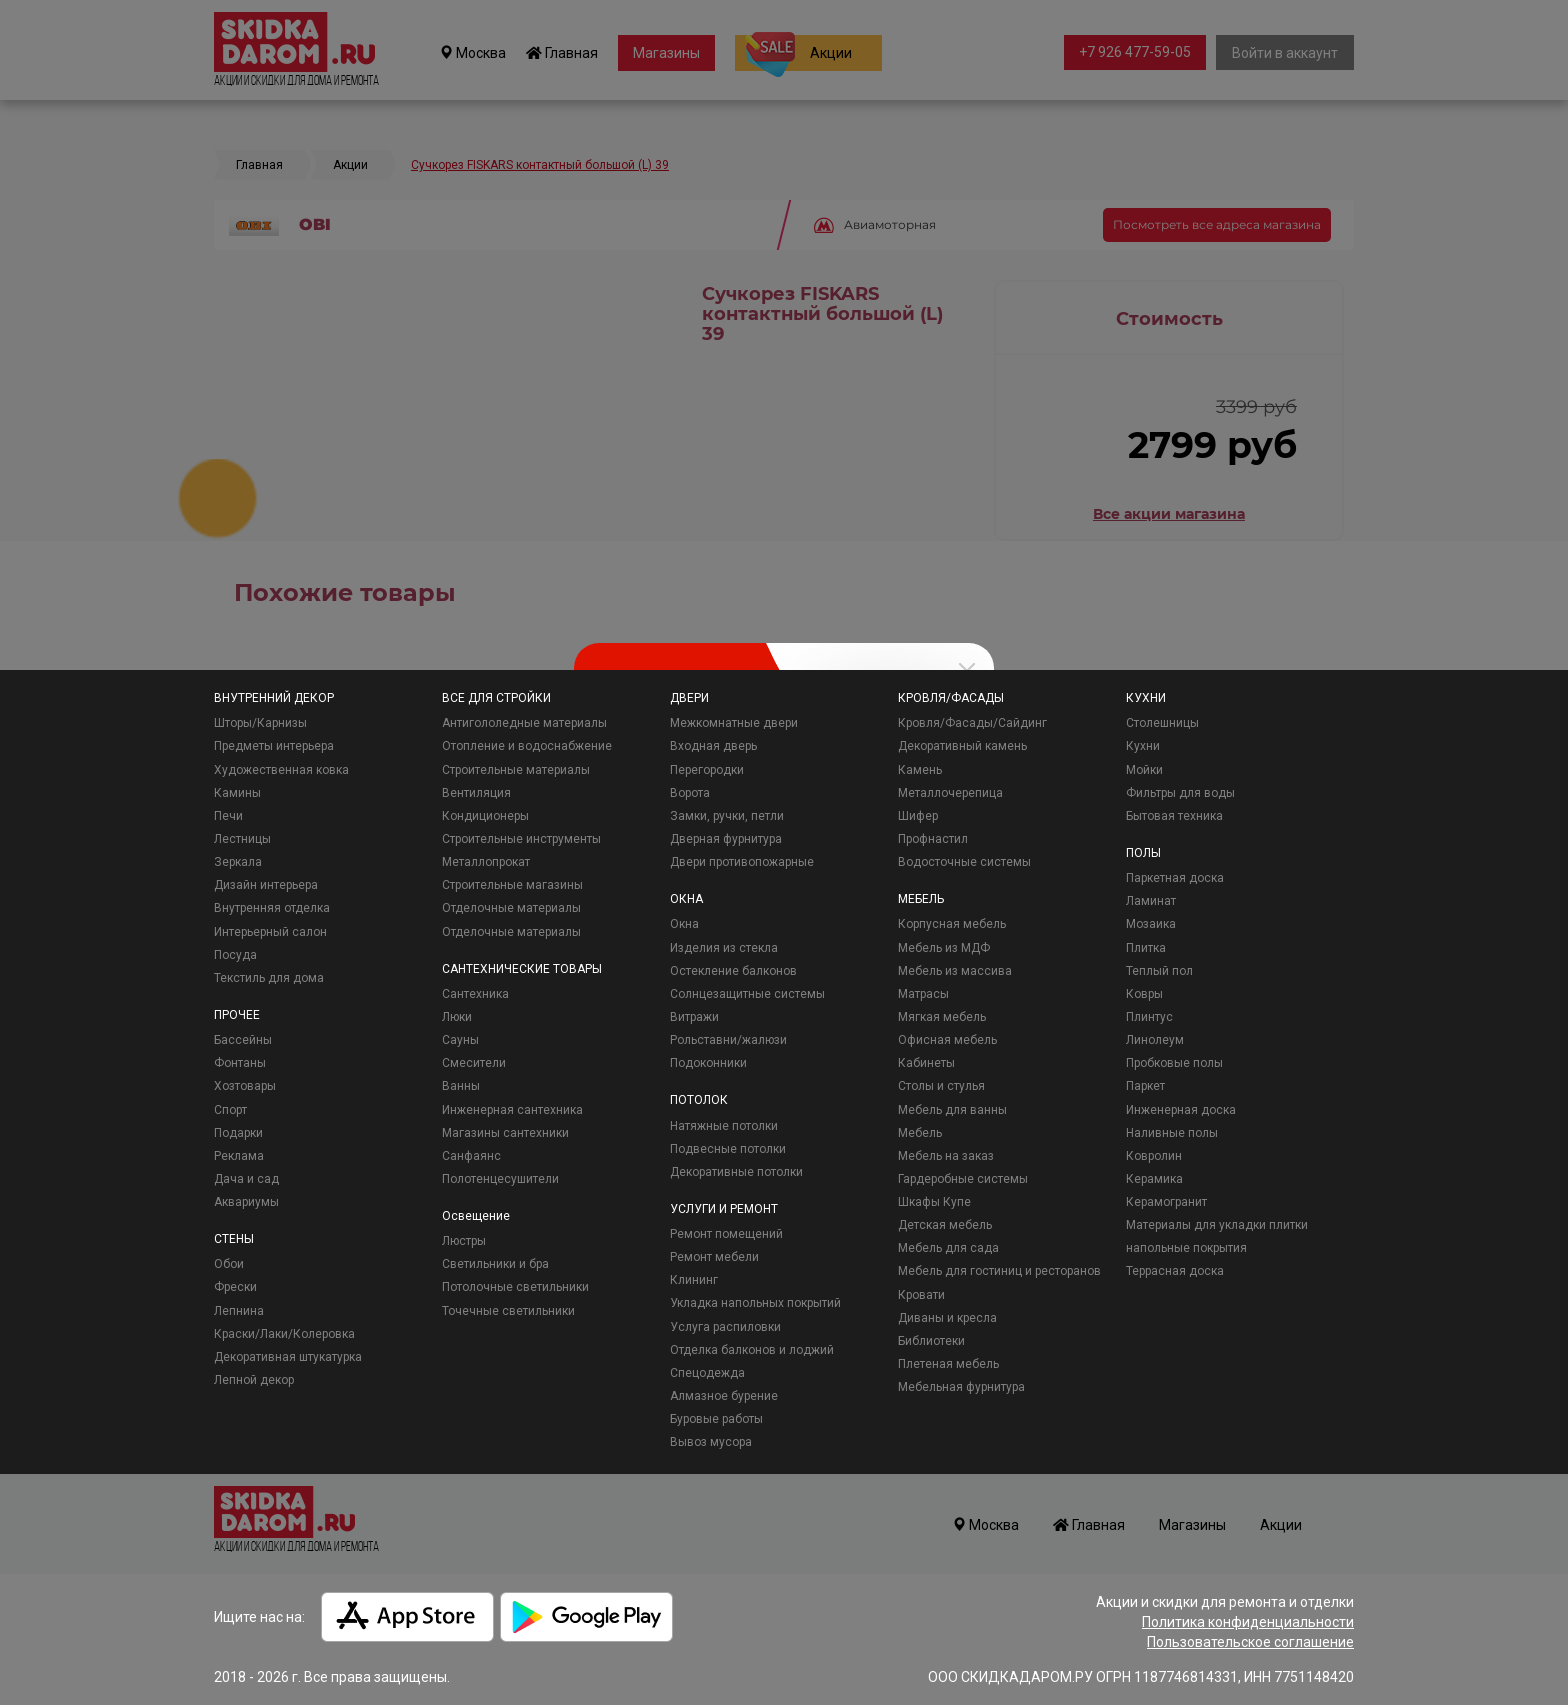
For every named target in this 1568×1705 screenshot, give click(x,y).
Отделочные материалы (511, 908)
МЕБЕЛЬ (921, 899)
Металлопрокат (486, 862)
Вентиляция (476, 793)
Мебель (920, 1133)
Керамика (1154, 1179)
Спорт (230, 1110)
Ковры (1144, 994)
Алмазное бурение (724, 1396)
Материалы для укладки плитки (1217, 1225)
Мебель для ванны (952, 1110)
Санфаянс (471, 1156)
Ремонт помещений (726, 1234)
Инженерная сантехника (512, 1110)
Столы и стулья (941, 1086)
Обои (229, 1264)
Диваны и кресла (947, 1318)
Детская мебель (945, 1225)
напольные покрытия (1186, 1248)
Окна (684, 924)
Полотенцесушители (500, 1179)
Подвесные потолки (728, 1149)
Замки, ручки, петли (727, 816)
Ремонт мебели (714, 1257)
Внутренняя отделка (272, 908)
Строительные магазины (512, 885)
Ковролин (1154, 1156)
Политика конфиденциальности (1248, 1622)
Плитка (1146, 948)
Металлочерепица (950, 793)
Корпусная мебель (952, 924)
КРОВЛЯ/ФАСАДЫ (951, 698)
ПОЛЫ (1143, 853)
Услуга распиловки (725, 1327)
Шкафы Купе (934, 1202)
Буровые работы (716, 1419)
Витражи (694, 1017)
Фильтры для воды (1180, 793)
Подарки (238, 1133)
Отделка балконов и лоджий (752, 1350)
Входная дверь (713, 746)
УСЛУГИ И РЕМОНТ (724, 1209)
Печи (228, 816)
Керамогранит (1166, 1202)
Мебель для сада (948, 1248)
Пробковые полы (1174, 1063)
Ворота (690, 793)
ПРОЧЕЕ (237, 1015)
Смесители (474, 1063)
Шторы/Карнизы (260, 723)
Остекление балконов (733, 971)
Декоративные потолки (736, 1172)
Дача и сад (246, 1179)
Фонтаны (240, 1063)
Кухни (1143, 746)
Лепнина (239, 1311)
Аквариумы (246, 1202)
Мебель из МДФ (944, 948)
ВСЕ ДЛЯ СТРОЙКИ (496, 698)
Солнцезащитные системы (747, 994)
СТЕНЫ (234, 1239)
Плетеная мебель (948, 1364)
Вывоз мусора (711, 1442)
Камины (237, 793)
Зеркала (238, 862)
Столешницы (1162, 723)
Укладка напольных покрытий (755, 1303)
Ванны (461, 1086)
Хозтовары (245, 1086)
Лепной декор (254, 1380)
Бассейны (243, 1040)
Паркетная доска (1175, 878)
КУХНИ (1146, 698)
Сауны (460, 1040)
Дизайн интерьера (266, 885)
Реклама (239, 1156)
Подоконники (708, 1063)
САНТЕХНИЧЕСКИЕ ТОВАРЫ (522, 969)
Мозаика (1151, 924)
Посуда (235, 955)
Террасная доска (1175, 1271)
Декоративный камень (962, 746)
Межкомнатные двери (734, 723)
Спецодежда (707, 1373)
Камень (920, 770)
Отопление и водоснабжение (527, 746)
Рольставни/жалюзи (728, 1040)
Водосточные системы (964, 862)
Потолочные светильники (515, 1287)
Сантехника (475, 994)
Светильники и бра (495, 1264)
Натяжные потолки (724, 1126)
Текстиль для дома (269, 978)
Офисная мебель (947, 1040)
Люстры (464, 1241)
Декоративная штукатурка (288, 1357)
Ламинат (1151, 901)
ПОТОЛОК (699, 1100)
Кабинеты (926, 1063)
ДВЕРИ (689, 698)
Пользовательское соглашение (1250, 1642)
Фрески (235, 1287)
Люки (457, 1017)
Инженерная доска (1181, 1110)
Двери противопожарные (742, 862)
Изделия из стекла (724, 948)
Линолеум (1155, 1040)
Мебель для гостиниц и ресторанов (999, 1271)
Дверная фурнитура (726, 839)
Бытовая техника (1174, 816)
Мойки (1144, 770)
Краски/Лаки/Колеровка (284, 1334)
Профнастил (933, 839)
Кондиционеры (485, 816)
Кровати (921, 1295)
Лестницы (242, 839)
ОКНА (686, 899)
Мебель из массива (955, 971)
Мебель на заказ (946, 1156)
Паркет (1145, 1086)
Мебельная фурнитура (961, 1387)
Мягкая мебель (942, 1017)
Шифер (918, 816)
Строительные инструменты (521, 839)
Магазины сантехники (505, 1133)
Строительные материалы (516, 770)
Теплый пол (1159, 971)
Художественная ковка (281, 770)
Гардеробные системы (963, 1179)
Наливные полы (1172, 1133)
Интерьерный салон (270, 932)
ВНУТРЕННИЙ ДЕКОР (274, 698)
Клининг (694, 1280)
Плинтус (1149, 1017)
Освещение (476, 1216)
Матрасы (923, 994)
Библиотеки (931, 1341)
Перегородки (707, 770)
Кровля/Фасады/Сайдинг (972, 723)
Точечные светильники (508, 1311)
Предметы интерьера (274, 746)
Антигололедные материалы (524, 723)
